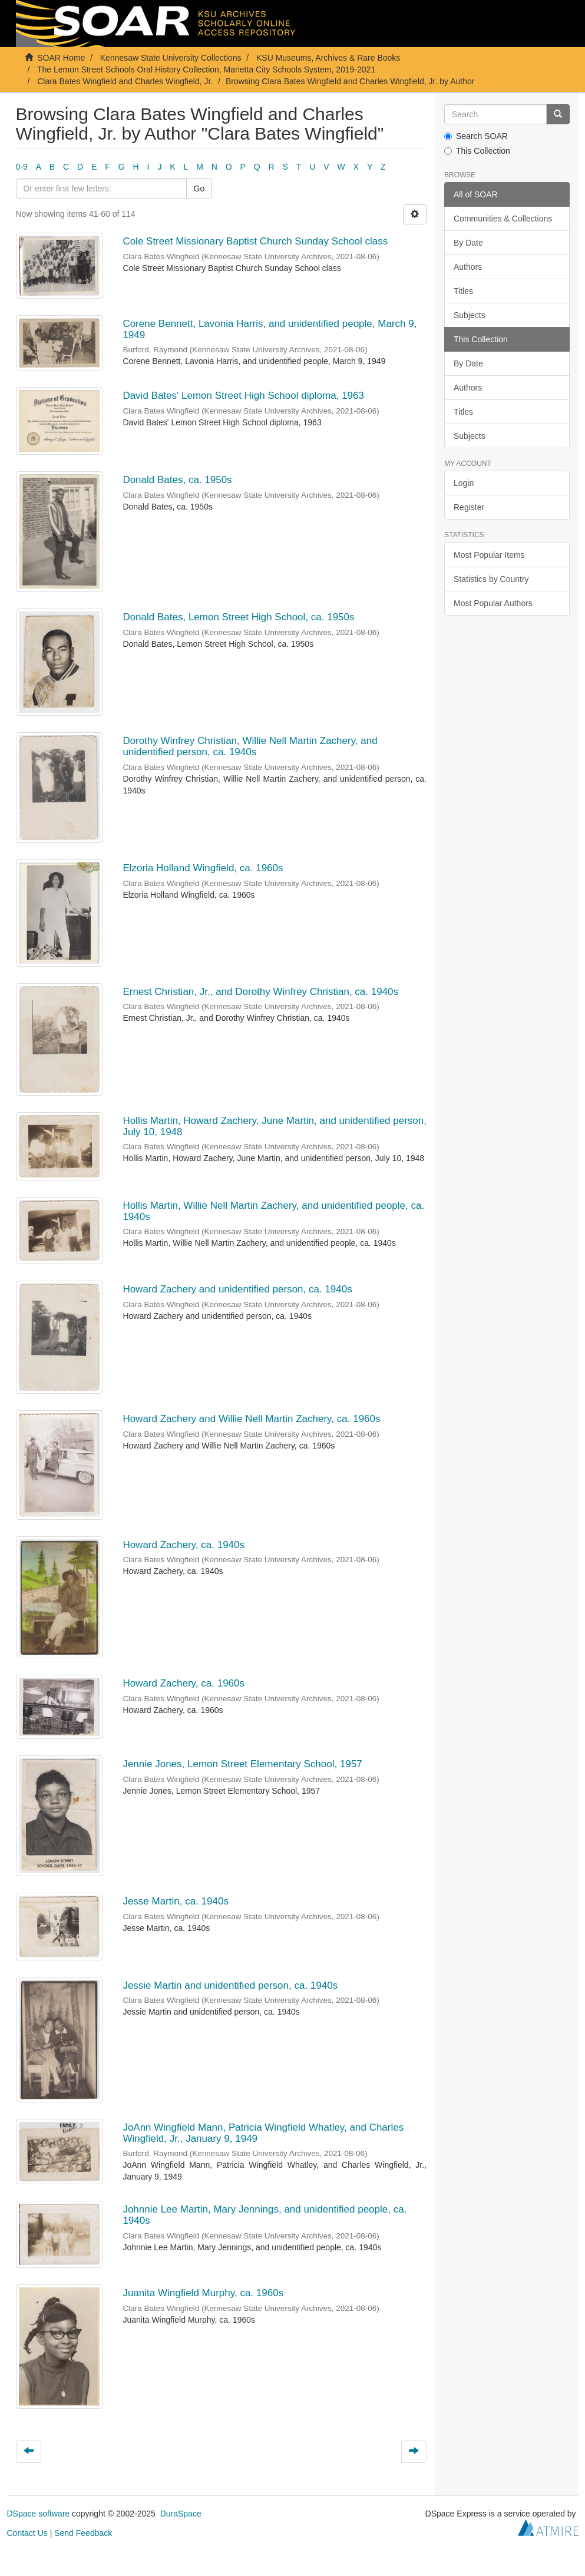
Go (199, 188)
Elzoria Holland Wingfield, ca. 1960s (203, 868)
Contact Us (27, 2533)
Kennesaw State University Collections (171, 57)
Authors (468, 267)
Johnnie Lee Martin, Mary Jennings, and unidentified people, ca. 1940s (264, 2215)
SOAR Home (61, 57)
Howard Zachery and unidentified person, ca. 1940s (237, 1289)
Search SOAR (476, 136)
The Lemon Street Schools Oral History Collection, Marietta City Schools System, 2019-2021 (206, 69)
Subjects (469, 315)
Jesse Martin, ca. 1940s (176, 1901)
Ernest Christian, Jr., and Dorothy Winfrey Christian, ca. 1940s (260, 991)
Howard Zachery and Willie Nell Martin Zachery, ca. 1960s (251, 1418)
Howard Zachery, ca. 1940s (183, 1544)
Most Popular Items (489, 555)
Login (464, 483)
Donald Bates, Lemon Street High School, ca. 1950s (238, 617)
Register (469, 507)
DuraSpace (180, 2513)
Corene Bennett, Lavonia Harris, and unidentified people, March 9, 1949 (270, 329)
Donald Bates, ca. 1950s (177, 479)
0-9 (22, 166)
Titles (463, 291)
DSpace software (38, 2513)
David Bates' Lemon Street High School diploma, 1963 (243, 395)
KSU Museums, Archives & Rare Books (328, 57)
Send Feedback (83, 2533)
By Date (468, 242)
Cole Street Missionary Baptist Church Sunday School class (255, 241)
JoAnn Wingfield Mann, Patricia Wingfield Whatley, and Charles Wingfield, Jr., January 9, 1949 (263, 2133)
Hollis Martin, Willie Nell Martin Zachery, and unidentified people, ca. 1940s (273, 1211)
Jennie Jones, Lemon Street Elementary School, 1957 (242, 1764)
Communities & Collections (503, 218)
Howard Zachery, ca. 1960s (183, 1683)
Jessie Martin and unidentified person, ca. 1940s (230, 1985)
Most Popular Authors (493, 603)
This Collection (477, 151)
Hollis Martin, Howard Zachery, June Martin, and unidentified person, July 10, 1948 (275, 1126)
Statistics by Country (491, 579)
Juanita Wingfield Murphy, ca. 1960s (203, 2293)
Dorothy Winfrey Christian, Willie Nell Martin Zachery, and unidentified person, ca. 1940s (250, 746)
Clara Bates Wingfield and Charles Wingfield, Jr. (125, 81)
